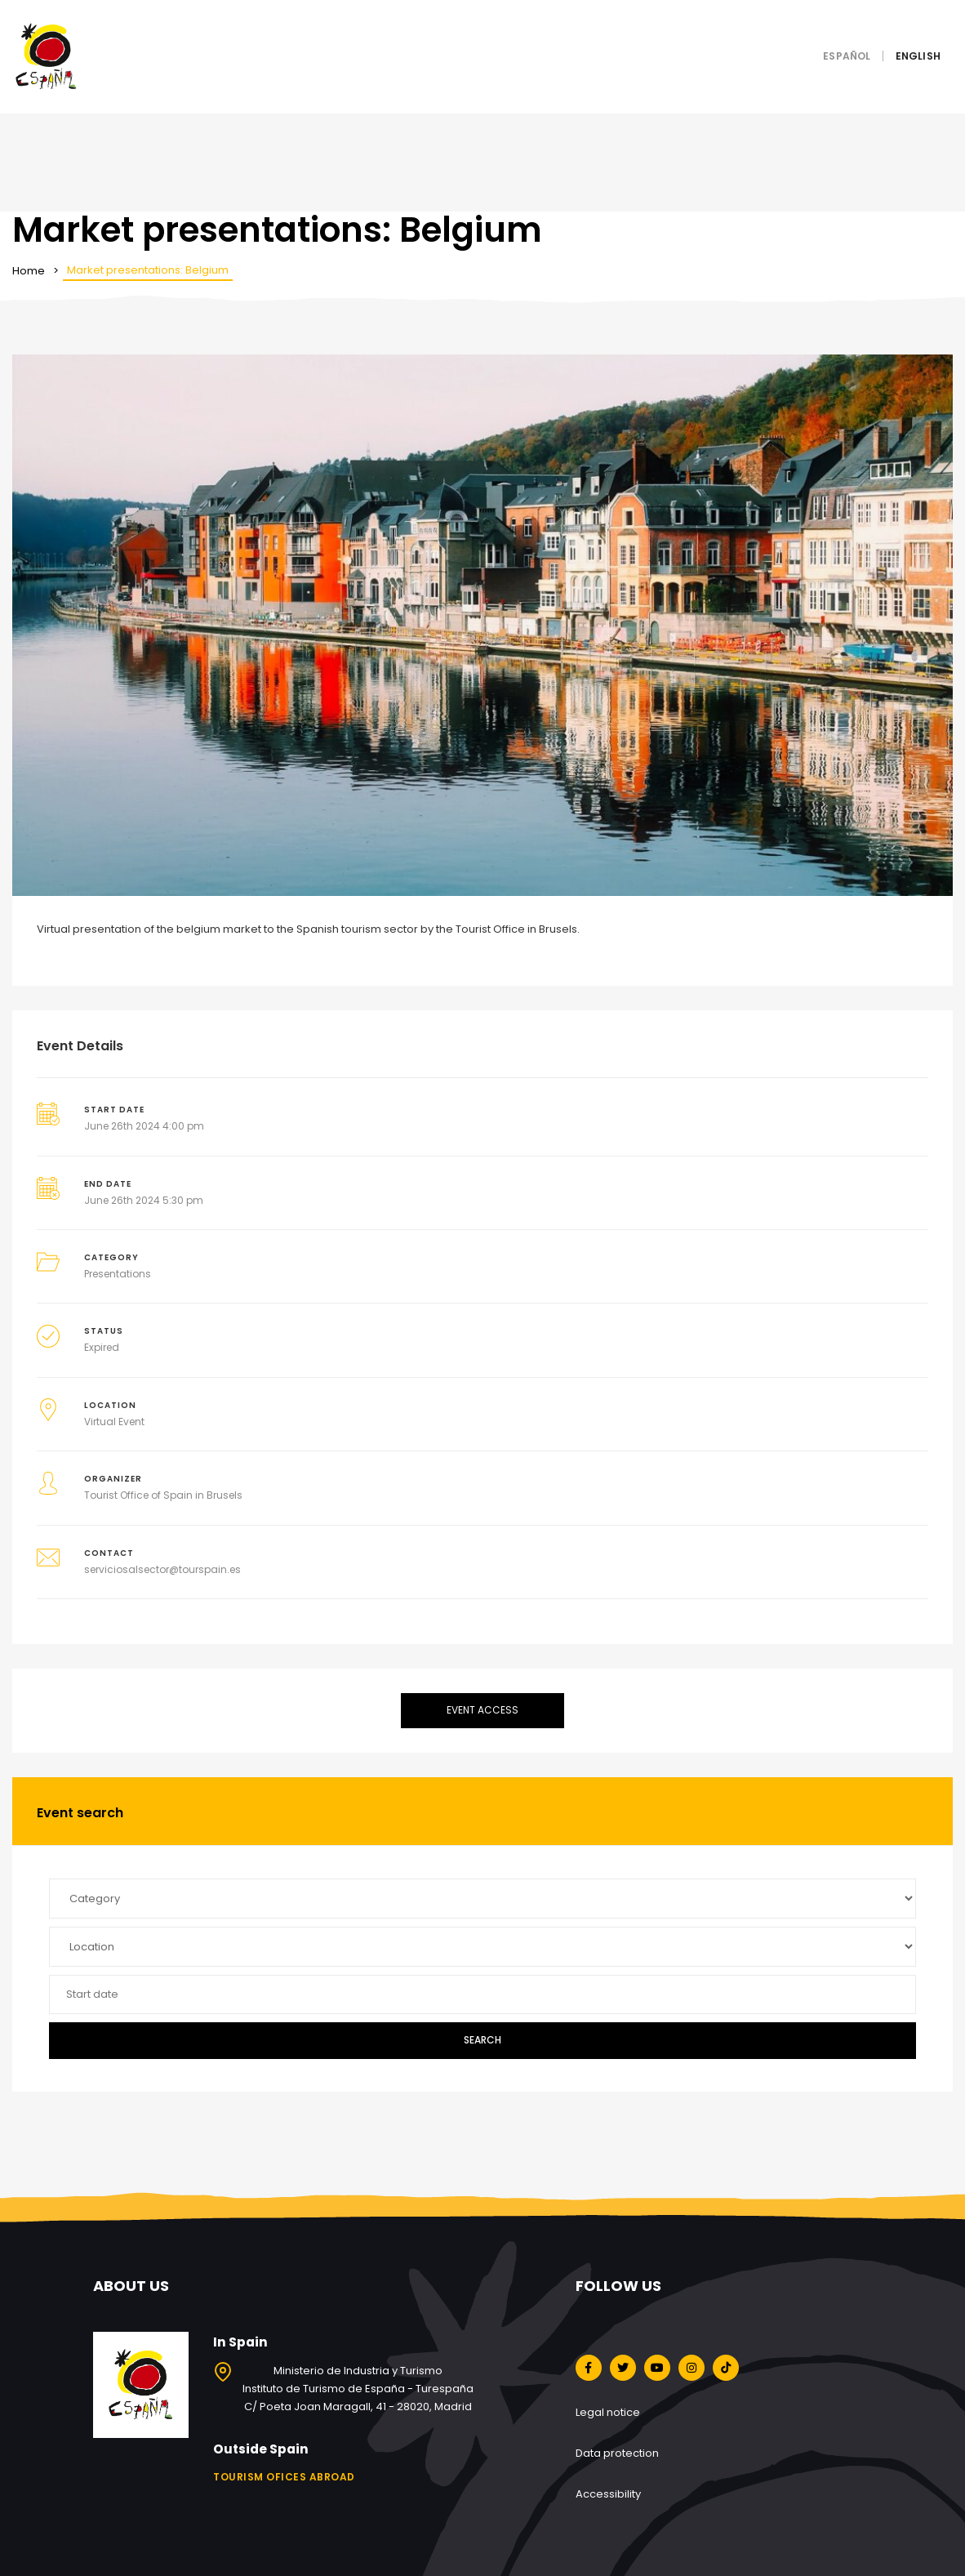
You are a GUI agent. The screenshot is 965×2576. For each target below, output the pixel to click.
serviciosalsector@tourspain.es (162, 1569)
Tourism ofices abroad (284, 2477)
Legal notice (608, 2412)
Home (28, 271)
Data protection (617, 2453)
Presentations (117, 1274)
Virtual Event (114, 1421)
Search (482, 2040)
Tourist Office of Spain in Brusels (163, 1495)
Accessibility (608, 2494)
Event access (482, 1710)
